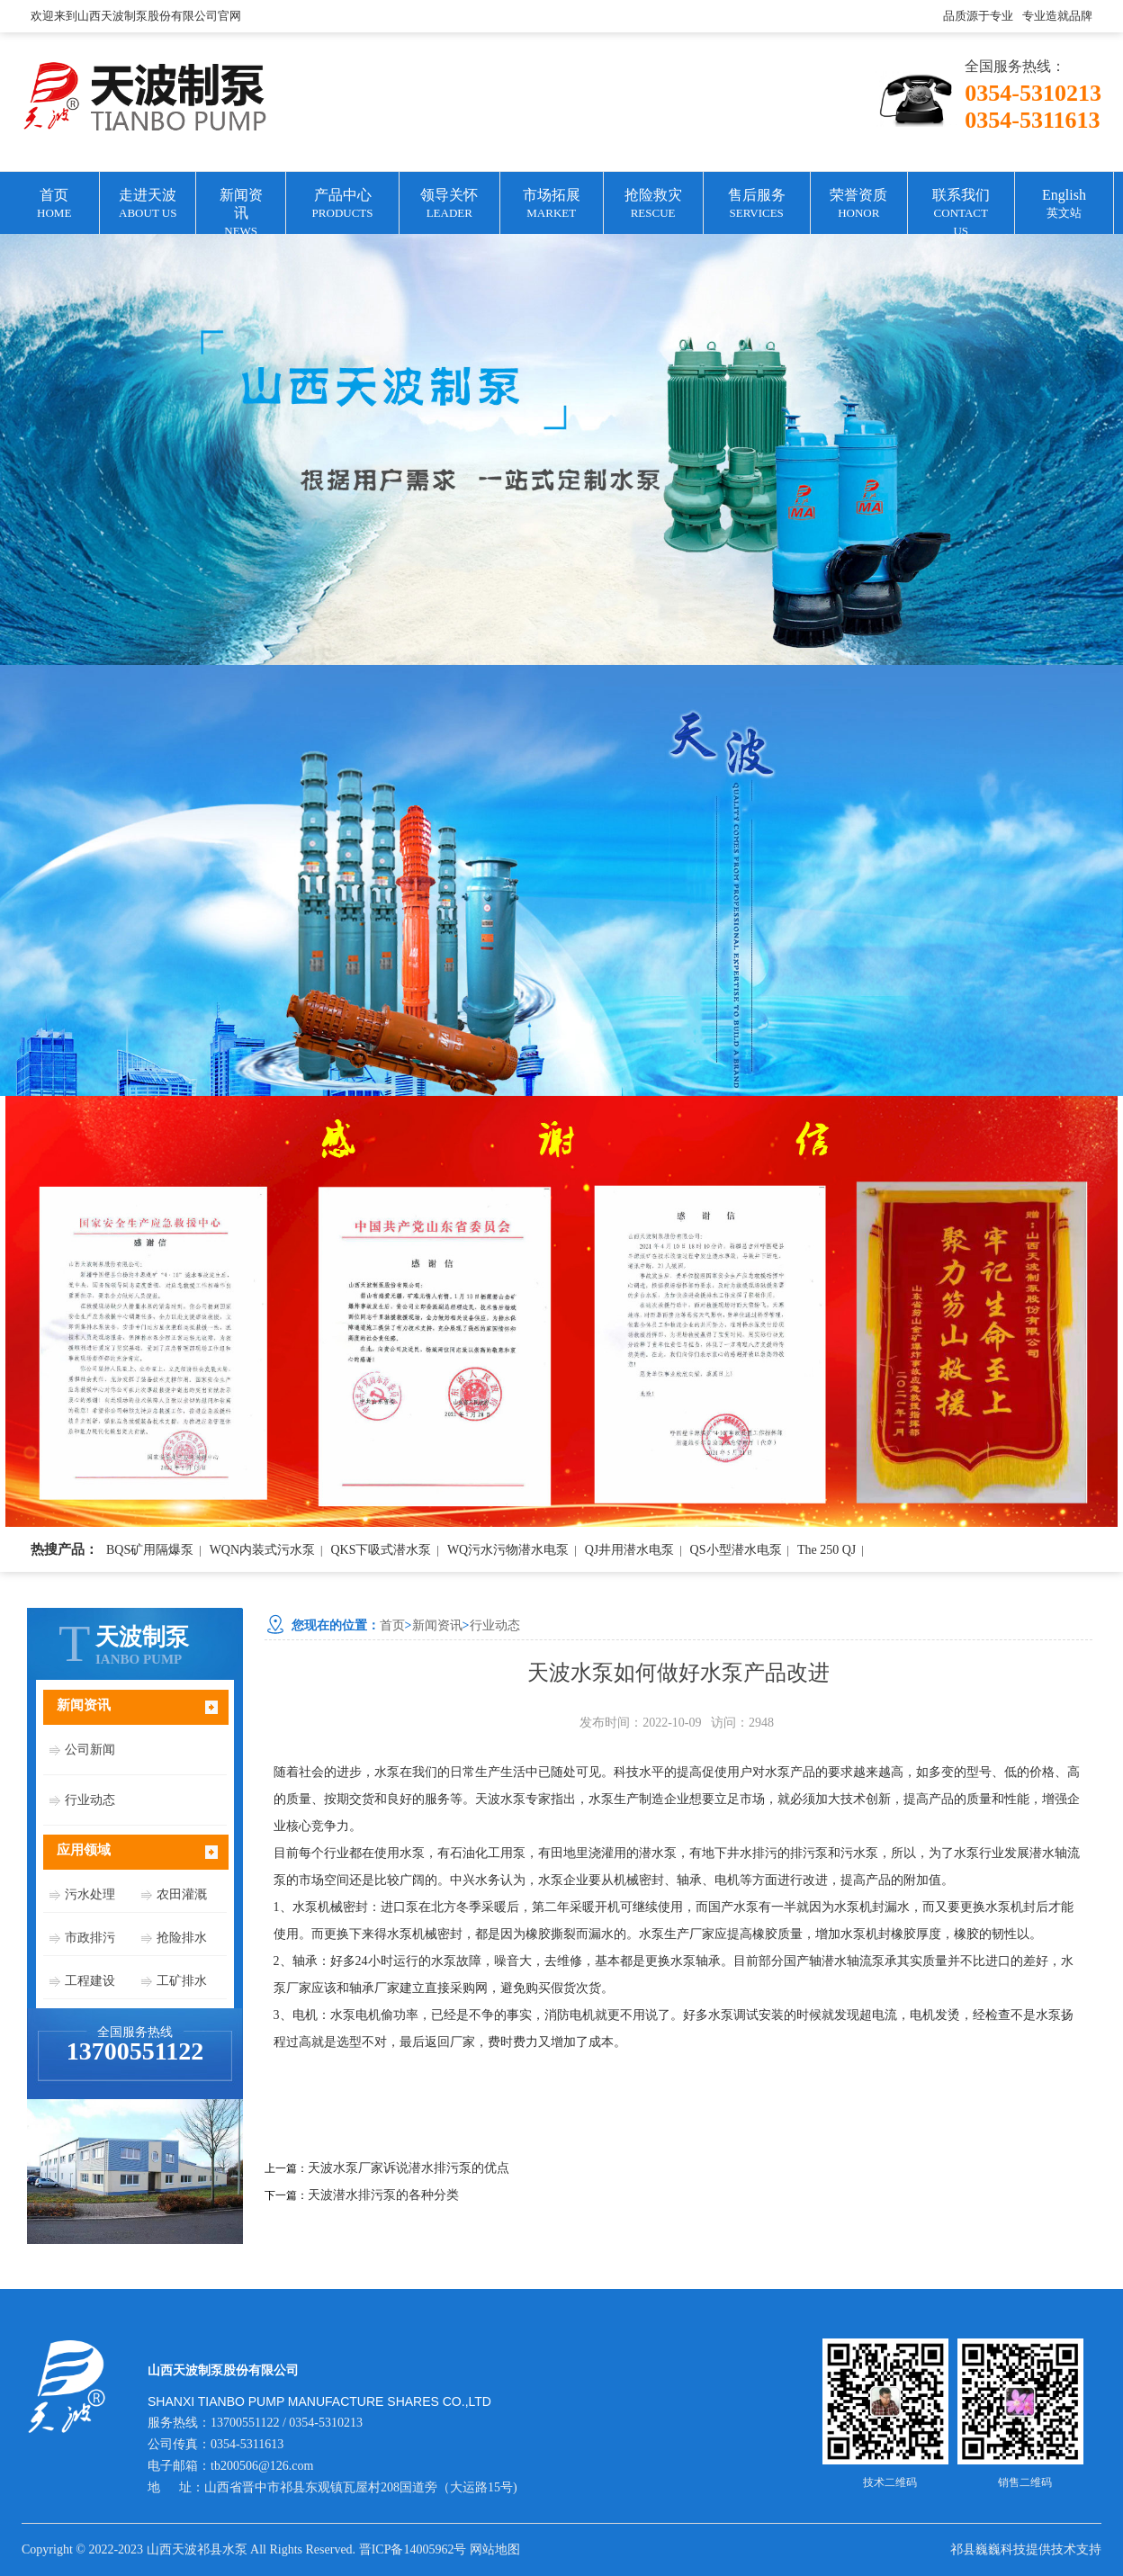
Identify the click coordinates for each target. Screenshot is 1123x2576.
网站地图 (495, 2549)
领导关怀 (449, 204)
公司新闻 (90, 1749)
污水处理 (90, 1894)
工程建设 (90, 1981)
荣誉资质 (859, 204)
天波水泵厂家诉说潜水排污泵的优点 (408, 2168)
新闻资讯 (240, 211)
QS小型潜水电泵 (736, 1550)
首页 (54, 204)
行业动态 (90, 1800)
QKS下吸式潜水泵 (380, 1550)
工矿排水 (182, 1981)
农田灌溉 (182, 1894)
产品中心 (342, 204)
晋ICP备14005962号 (413, 2549)
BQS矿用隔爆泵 (149, 1550)
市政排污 (90, 1937)
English (1064, 204)
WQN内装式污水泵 (262, 1550)
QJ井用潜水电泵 (630, 1550)
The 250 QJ (826, 1550)
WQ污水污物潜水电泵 (508, 1550)
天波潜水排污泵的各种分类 (383, 2195)
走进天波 (147, 204)
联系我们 (961, 211)
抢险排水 (182, 1937)
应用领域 (84, 1850)
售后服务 (757, 204)
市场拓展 (551, 204)
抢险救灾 (653, 204)
